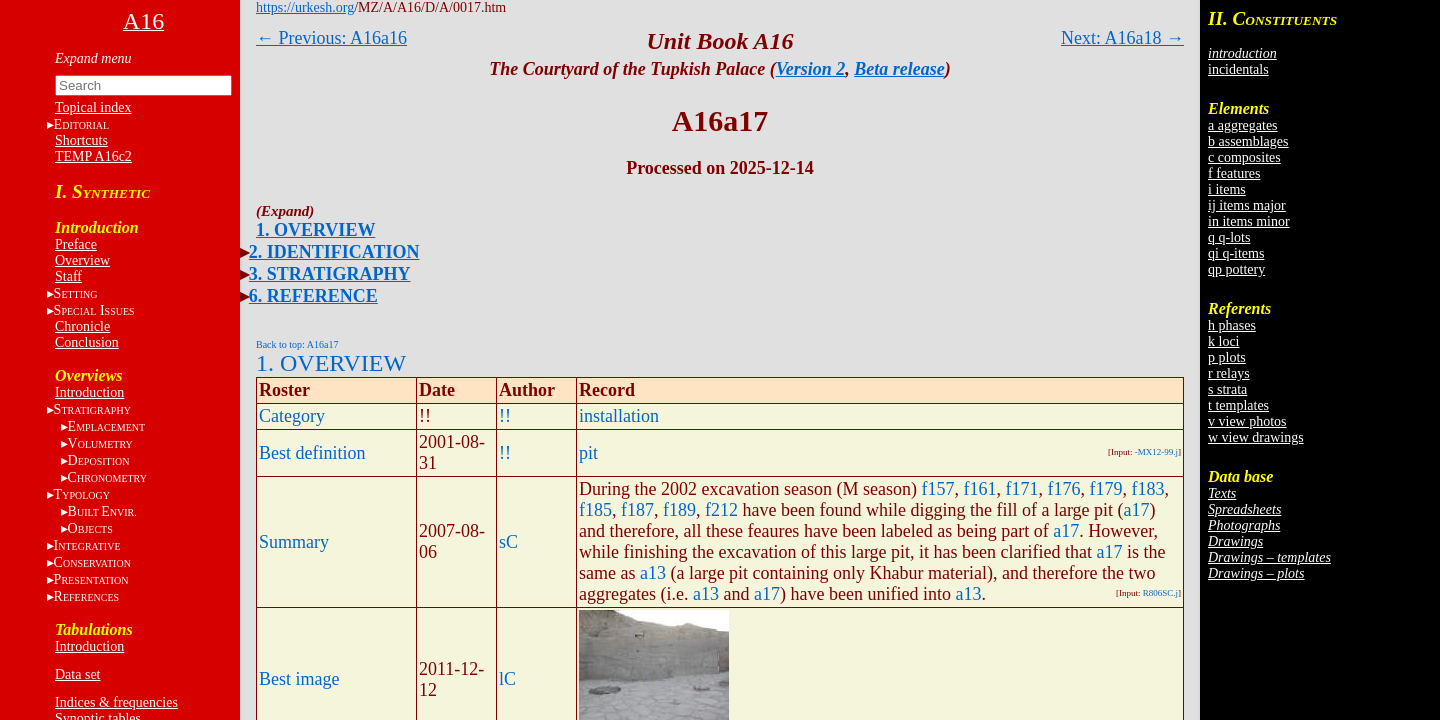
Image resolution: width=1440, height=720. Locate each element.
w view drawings (1256, 437)
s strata (1227, 389)
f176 (1063, 489)
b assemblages (1248, 141)
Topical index (93, 107)
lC (507, 679)
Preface (76, 244)
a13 (653, 573)
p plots (1227, 357)
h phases (1232, 325)
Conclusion (87, 342)
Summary (294, 542)
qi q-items (1236, 253)
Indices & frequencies (116, 702)
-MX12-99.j (1156, 452)
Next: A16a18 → (1122, 38)
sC (508, 542)
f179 (1105, 489)
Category (292, 416)
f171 (1021, 489)
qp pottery (1236, 269)
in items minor (1249, 221)
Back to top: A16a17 (297, 344)
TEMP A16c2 (93, 156)
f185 (595, 510)
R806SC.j (1160, 593)
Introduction (89, 392)
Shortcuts (81, 140)
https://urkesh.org (305, 7)
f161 (979, 489)
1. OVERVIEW (315, 230)
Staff (68, 276)
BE (102, 511)
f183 (1147, 489)
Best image (299, 679)
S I (94, 310)
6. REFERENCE (313, 296)
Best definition (312, 453)
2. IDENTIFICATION (334, 252)
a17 (1137, 510)
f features (1234, 173)
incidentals (1238, 69)
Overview (82, 260)
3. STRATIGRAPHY (330, 274)
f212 (721, 510)
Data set (77, 674)
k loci (1224, 341)
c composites (1244, 157)
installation (619, 416)
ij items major (1247, 205)
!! (505, 416)
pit (588, 453)
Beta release (899, 69)
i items (1227, 189)
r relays (1229, 373)
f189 (679, 510)
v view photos (1247, 421)
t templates (1238, 405)
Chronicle (82, 326)
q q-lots (1229, 237)
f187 (637, 510)
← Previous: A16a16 (331, 38)
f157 (937, 489)
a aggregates (1243, 125)
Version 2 (811, 69)
